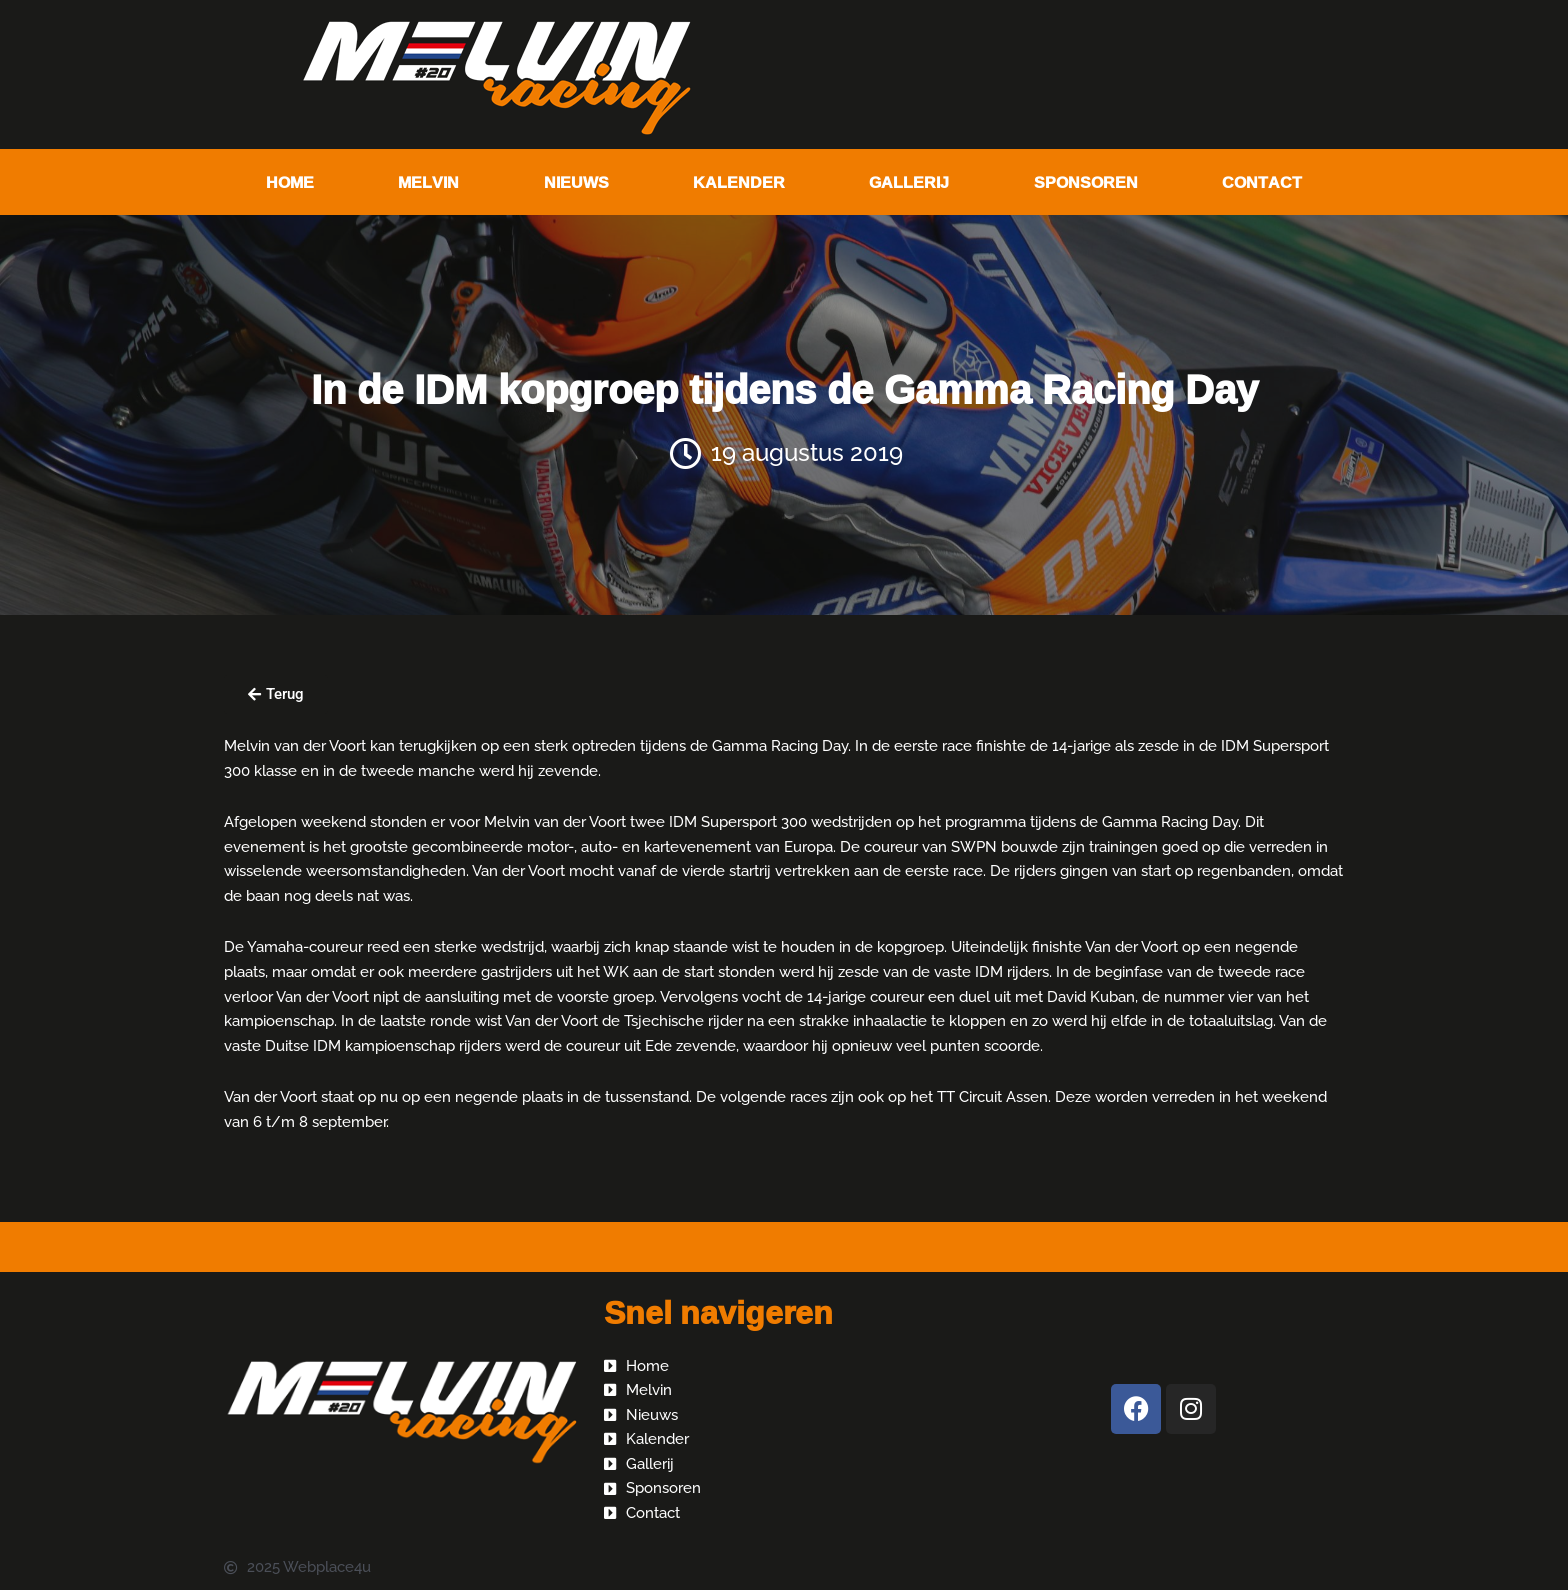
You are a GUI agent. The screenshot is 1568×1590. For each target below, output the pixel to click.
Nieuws (576, 182)
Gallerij (909, 182)
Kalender (739, 182)
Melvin (428, 182)
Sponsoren (1086, 182)
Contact (1262, 182)
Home (290, 182)
